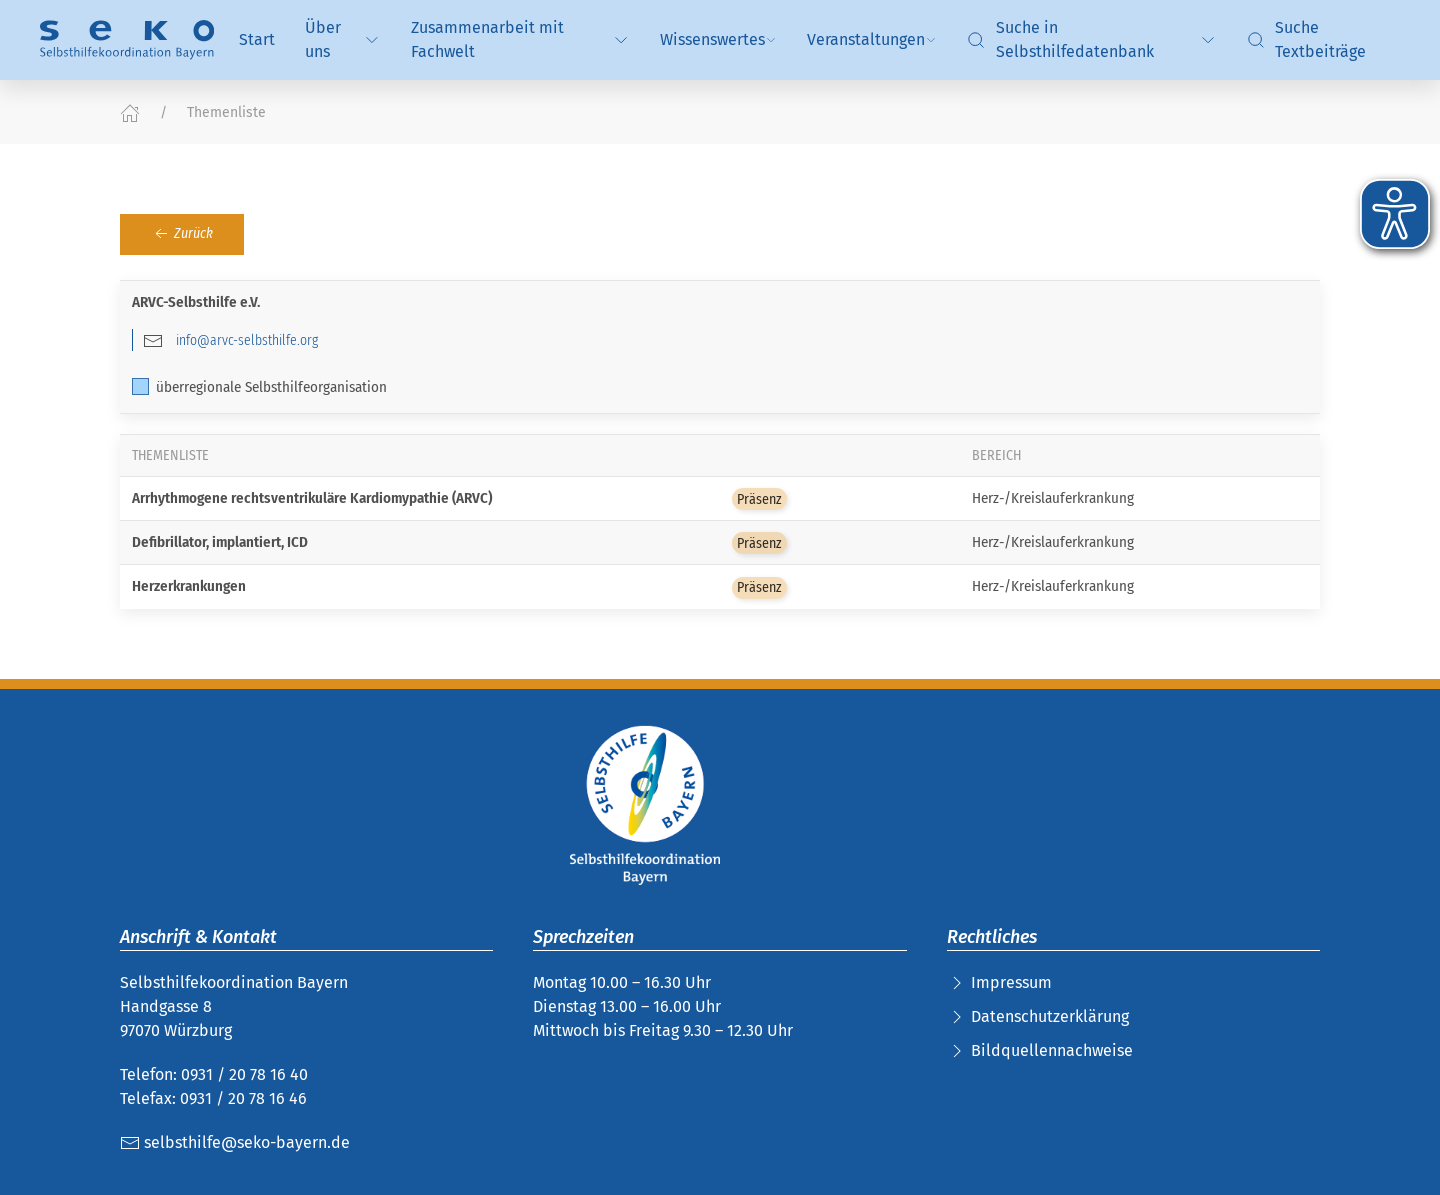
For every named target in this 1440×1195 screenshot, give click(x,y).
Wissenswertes (718, 39)
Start (257, 39)
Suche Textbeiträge (1306, 39)
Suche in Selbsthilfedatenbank (1092, 39)
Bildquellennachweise (1052, 1050)
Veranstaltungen (872, 39)
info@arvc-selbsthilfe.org (247, 340)
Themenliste (226, 112)
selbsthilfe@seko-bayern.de (235, 1142)
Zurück (182, 234)
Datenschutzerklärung (1050, 1016)
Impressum (1011, 982)
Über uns (343, 39)
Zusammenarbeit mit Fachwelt (520, 39)
